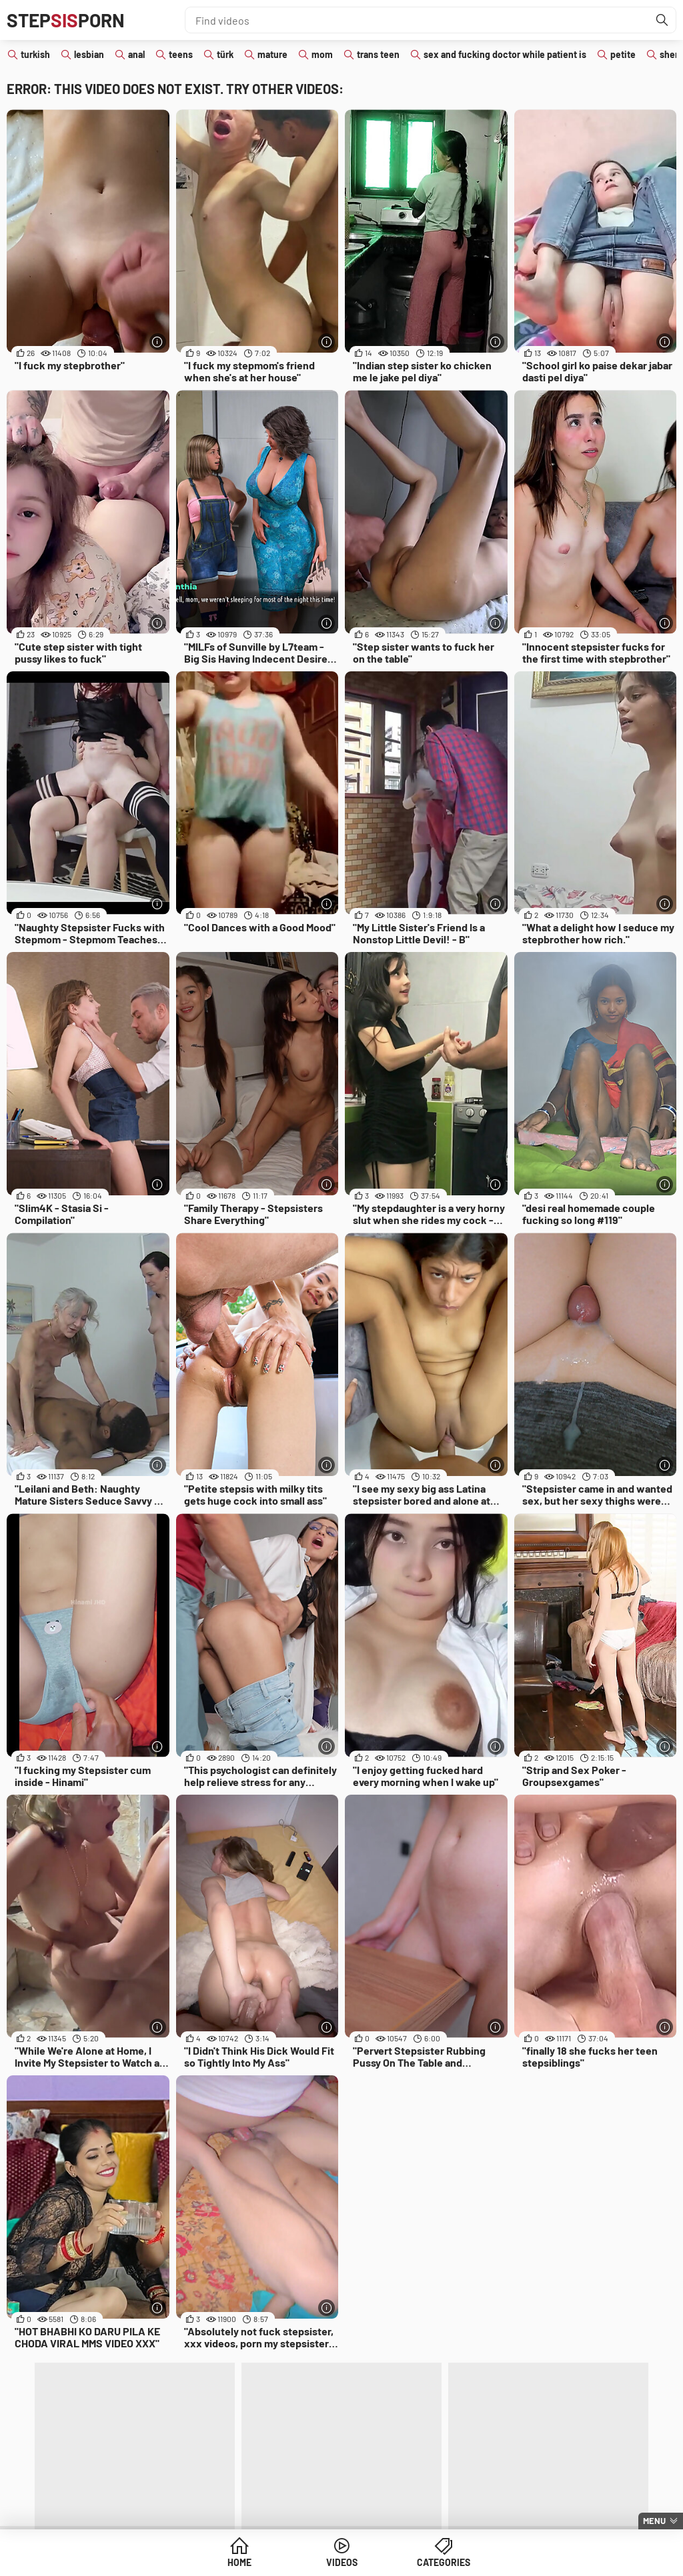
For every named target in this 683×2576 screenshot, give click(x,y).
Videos (342, 2562)
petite (623, 54)
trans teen (378, 54)
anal (136, 54)
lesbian (89, 54)
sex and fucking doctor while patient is (505, 54)
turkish (35, 54)
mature (272, 54)
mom (322, 54)
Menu (654, 2520)
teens (181, 54)
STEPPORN (66, 20)
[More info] (157, 341)
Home (239, 2562)
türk (225, 54)
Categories (443, 2562)
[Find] (662, 20)
